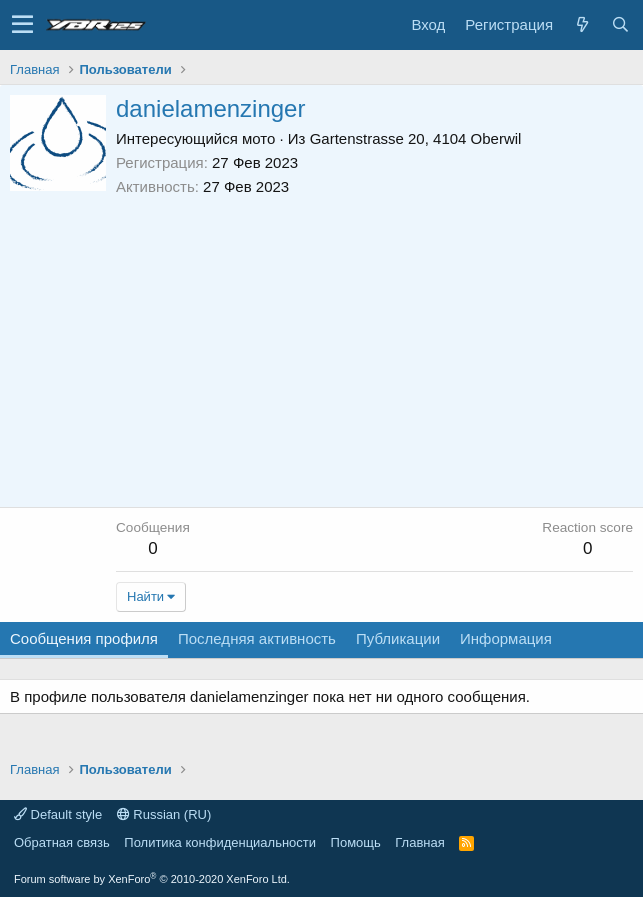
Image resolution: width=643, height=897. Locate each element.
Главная (419, 842)
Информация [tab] (506, 638)
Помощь (356, 842)
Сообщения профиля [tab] (84, 638)
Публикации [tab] (398, 638)
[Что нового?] (582, 24)
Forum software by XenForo (152, 879)
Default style (58, 814)
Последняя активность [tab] (257, 638)
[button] (22, 25)
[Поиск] (620, 24)
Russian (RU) (164, 814)
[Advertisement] (374, 347)
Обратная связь (62, 842)
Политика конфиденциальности (220, 842)
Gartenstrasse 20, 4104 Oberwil (416, 138)
